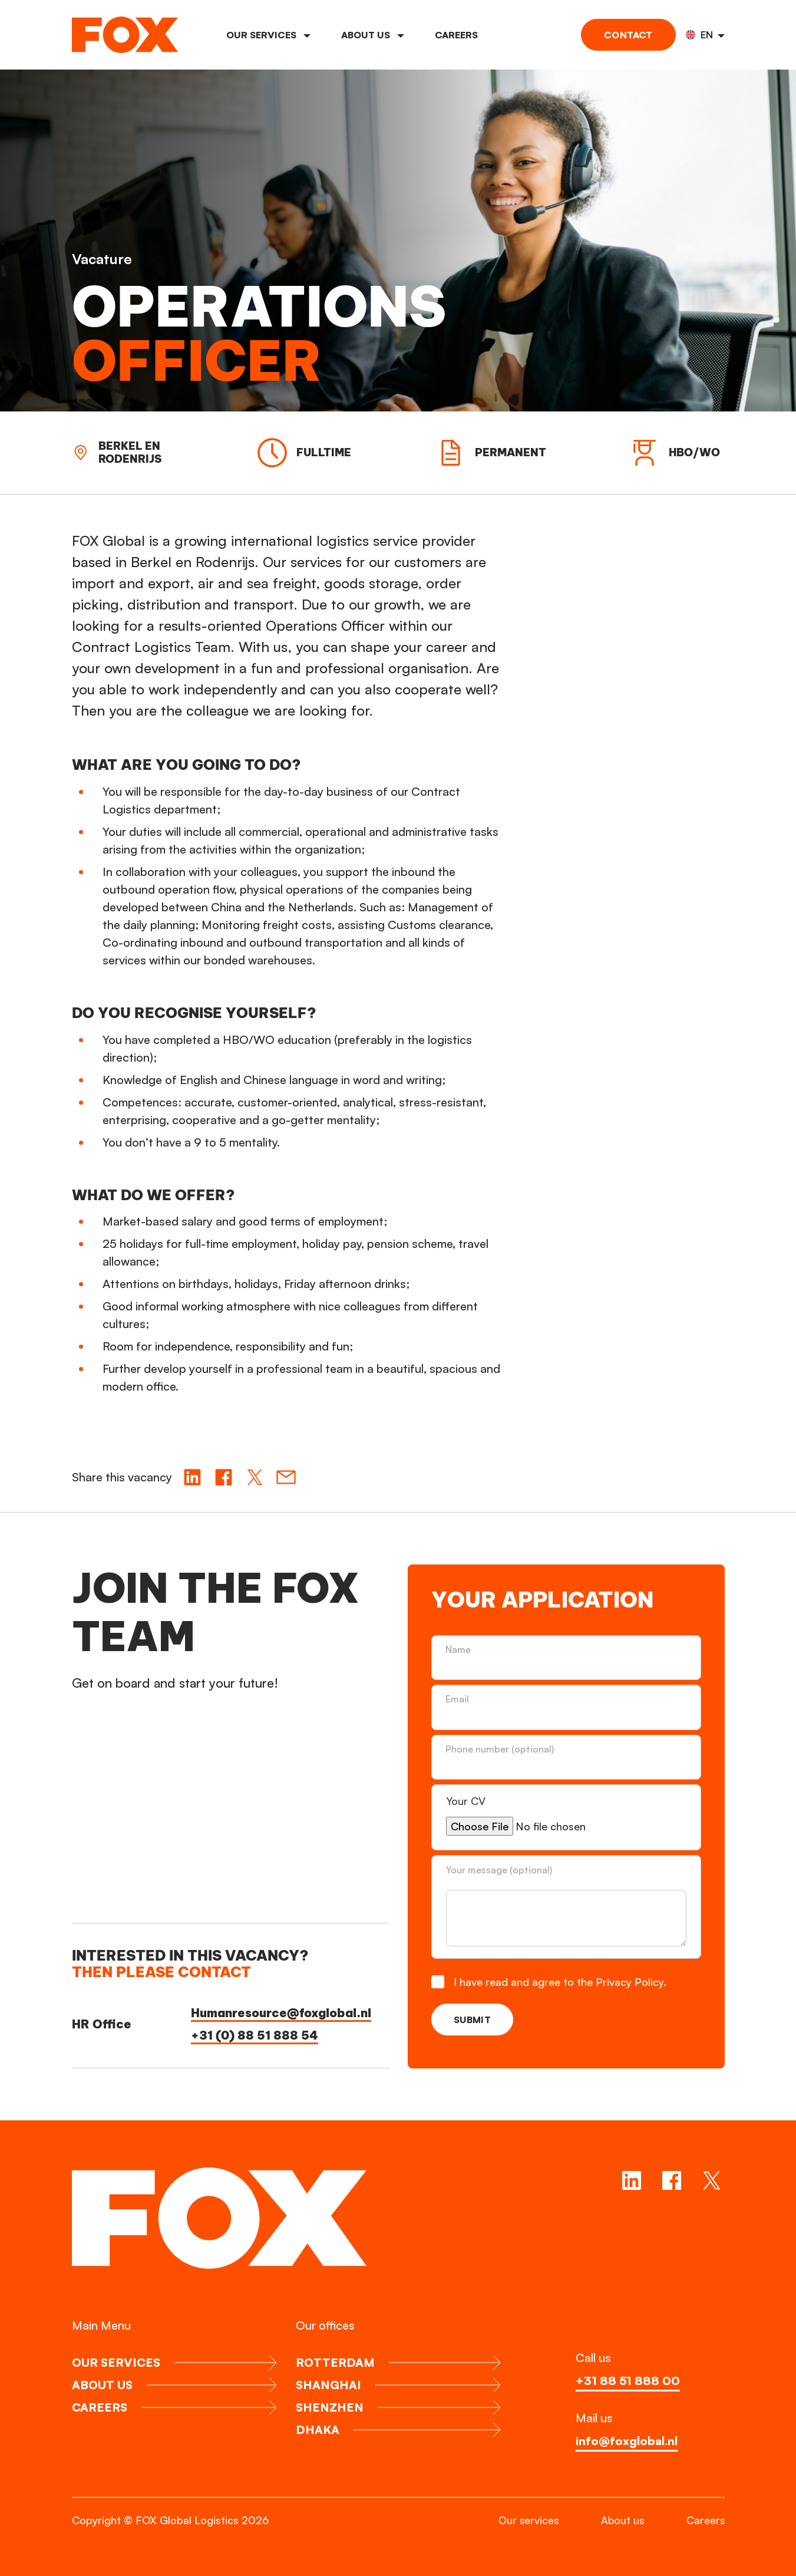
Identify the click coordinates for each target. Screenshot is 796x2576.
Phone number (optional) (499, 1749)
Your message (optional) (499, 1870)
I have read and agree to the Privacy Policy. (561, 1981)
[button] (705, 34)
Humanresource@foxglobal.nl (281, 2012)
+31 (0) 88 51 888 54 (254, 2035)
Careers (456, 35)
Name (459, 1649)
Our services (268, 35)
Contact (628, 35)
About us (372, 35)
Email (458, 1699)
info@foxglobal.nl (627, 2440)
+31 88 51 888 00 (628, 2380)
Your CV (466, 1800)
